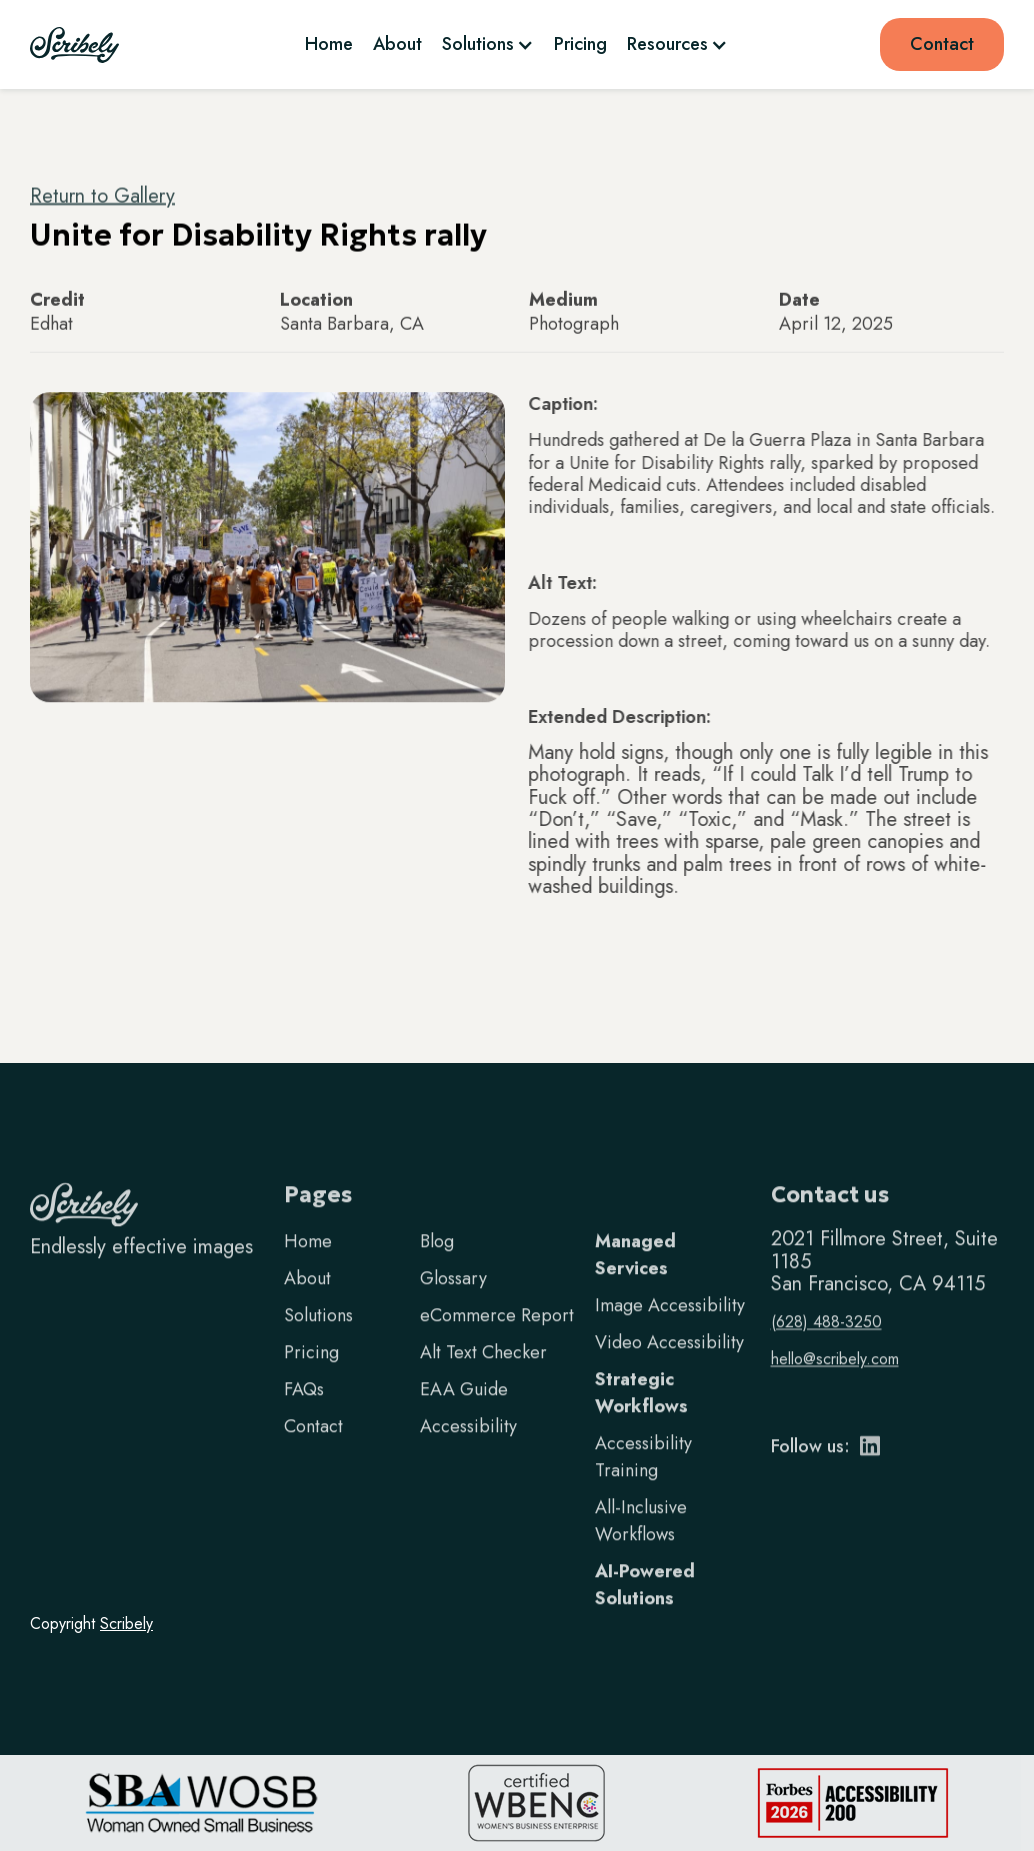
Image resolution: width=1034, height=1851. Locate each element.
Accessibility (468, 1448)
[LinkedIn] (870, 1473)
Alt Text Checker (483, 1374)
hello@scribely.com (835, 1381)
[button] (488, 44)
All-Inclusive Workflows (641, 1542)
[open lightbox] (267, 548)
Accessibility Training (643, 1478)
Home (329, 44)
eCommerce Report (497, 1337)
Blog (437, 1263)
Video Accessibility (669, 1364)
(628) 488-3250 (826, 1343)
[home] (74, 45)
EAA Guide (464, 1411)
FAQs (304, 1411)
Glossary (453, 1300)
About (397, 44)
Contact (942, 44)
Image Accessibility (670, 1327)
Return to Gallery (102, 196)
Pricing (580, 44)
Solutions (318, 1337)
